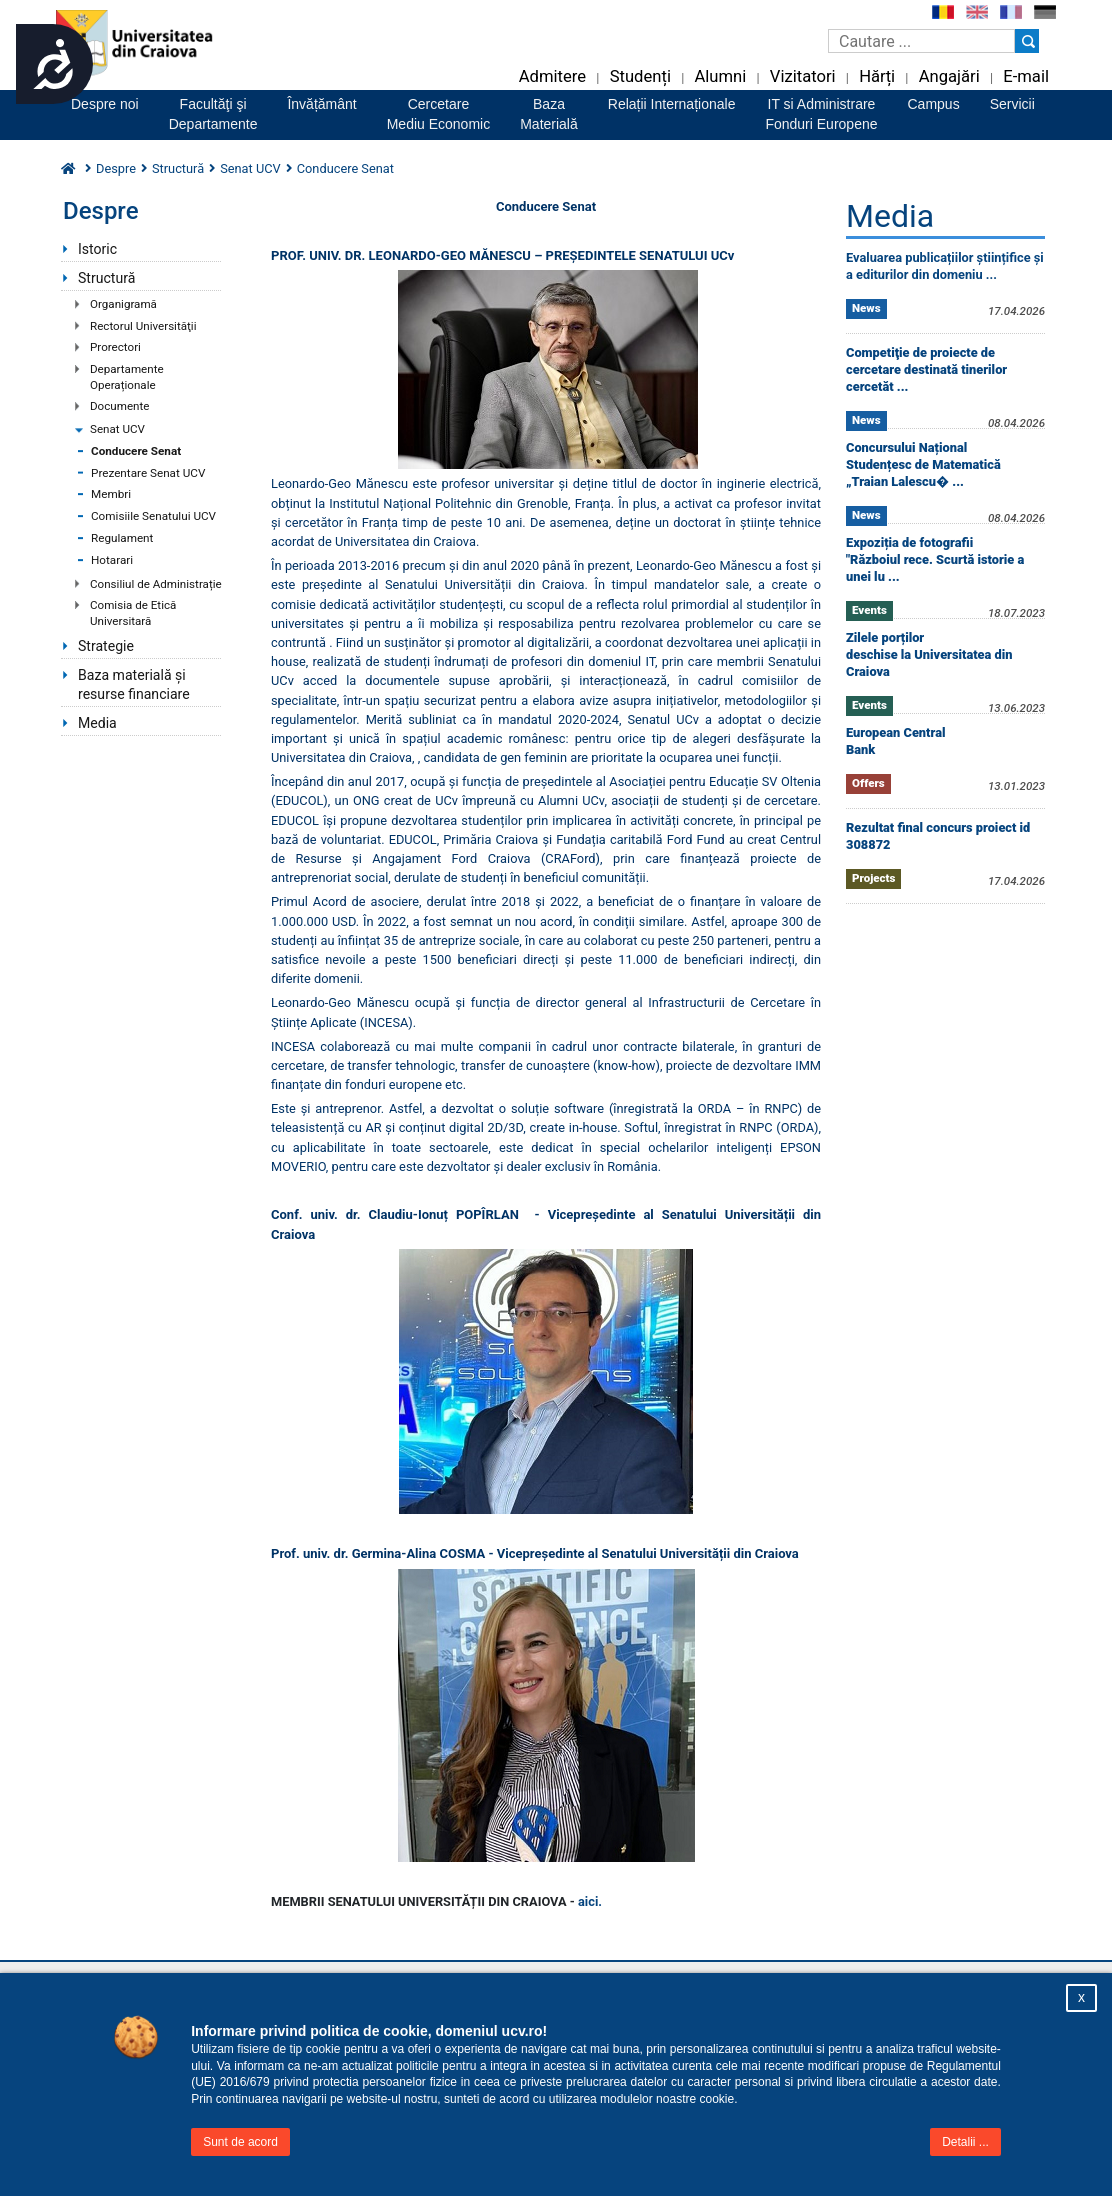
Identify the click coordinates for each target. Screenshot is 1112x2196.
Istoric (97, 249)
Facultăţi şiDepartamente (213, 114)
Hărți (877, 76)
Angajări (949, 76)
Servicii (1012, 104)
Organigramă (123, 304)
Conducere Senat (136, 451)
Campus (934, 104)
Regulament (122, 538)
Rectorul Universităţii (143, 326)
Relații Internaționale (672, 104)
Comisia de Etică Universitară (133, 613)
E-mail (1026, 76)
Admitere (552, 76)
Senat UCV (117, 429)
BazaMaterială (549, 114)
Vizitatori (803, 76)
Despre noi (105, 104)
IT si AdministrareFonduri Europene (821, 114)
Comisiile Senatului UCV (153, 516)
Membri (111, 494)
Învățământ (321, 104)
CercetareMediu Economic (439, 114)
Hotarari (112, 560)
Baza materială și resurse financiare (134, 684)
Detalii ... (965, 2142)
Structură (178, 168)
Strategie (106, 646)
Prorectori (115, 347)
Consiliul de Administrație (156, 584)
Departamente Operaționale (127, 377)
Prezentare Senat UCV (148, 473)
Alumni (720, 76)
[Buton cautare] (1027, 41)
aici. (590, 1901)
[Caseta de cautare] (921, 41)
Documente (119, 406)
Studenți (640, 76)
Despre (116, 168)
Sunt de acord (240, 2142)
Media (97, 723)
